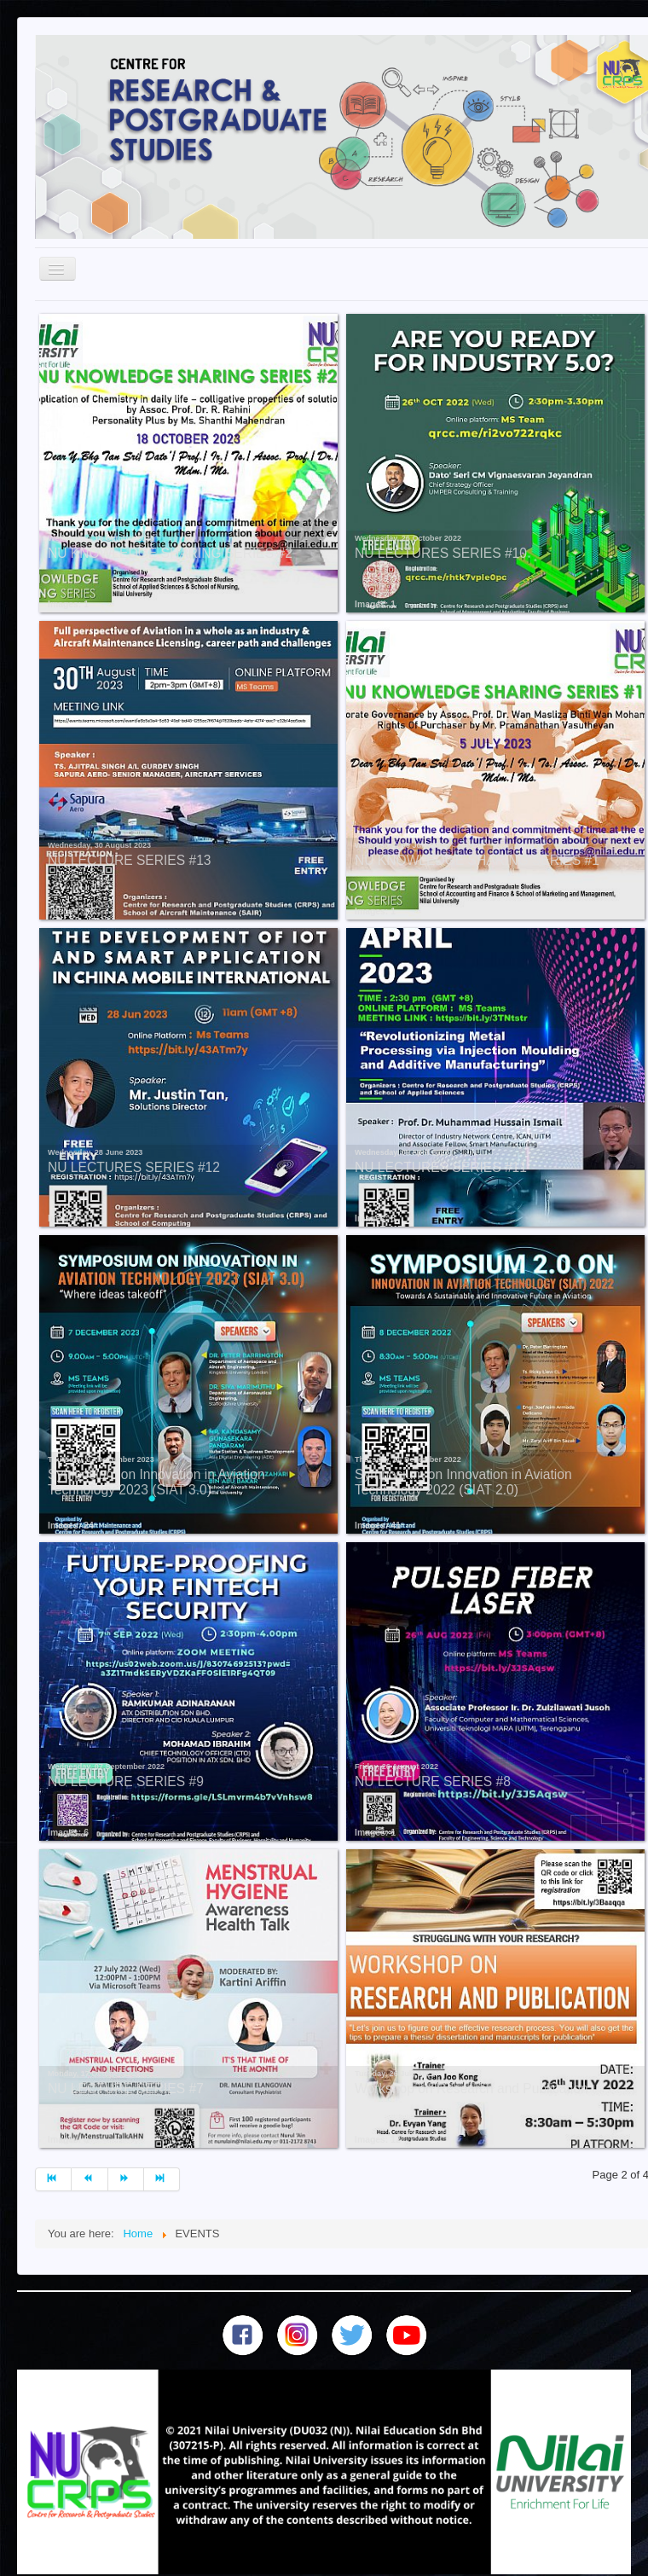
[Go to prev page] (89, 2179)
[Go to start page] (53, 2179)
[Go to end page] (162, 2179)
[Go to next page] (126, 2179)
